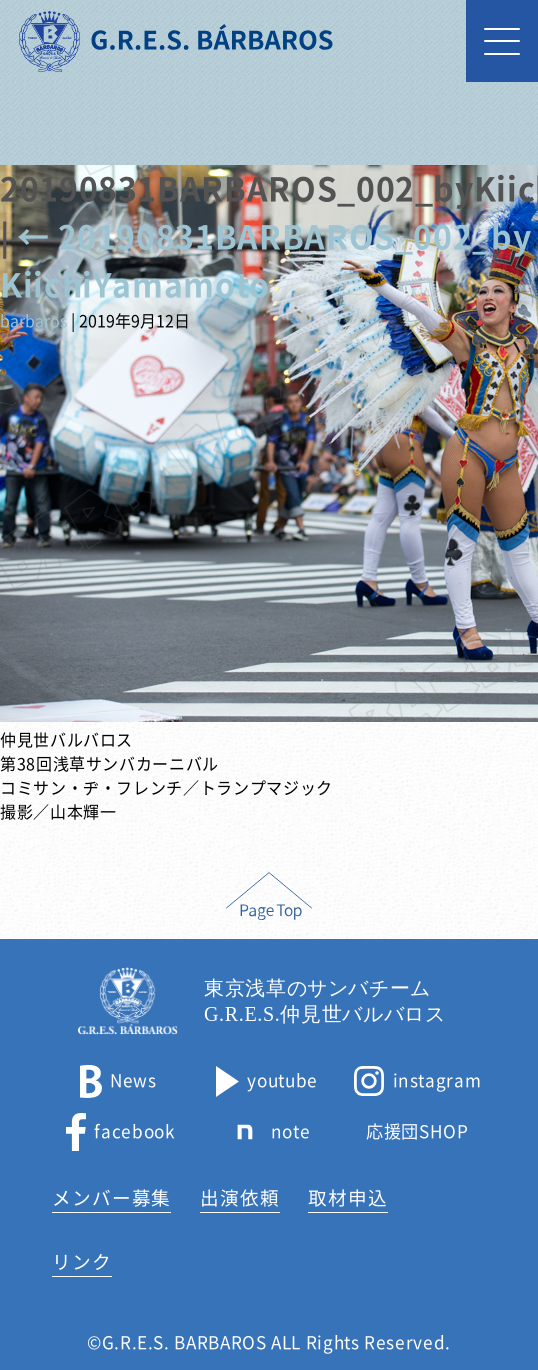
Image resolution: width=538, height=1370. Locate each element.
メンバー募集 (112, 1198)
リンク (82, 1262)
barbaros (33, 321)
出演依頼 (240, 1198)
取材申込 (348, 1198)
